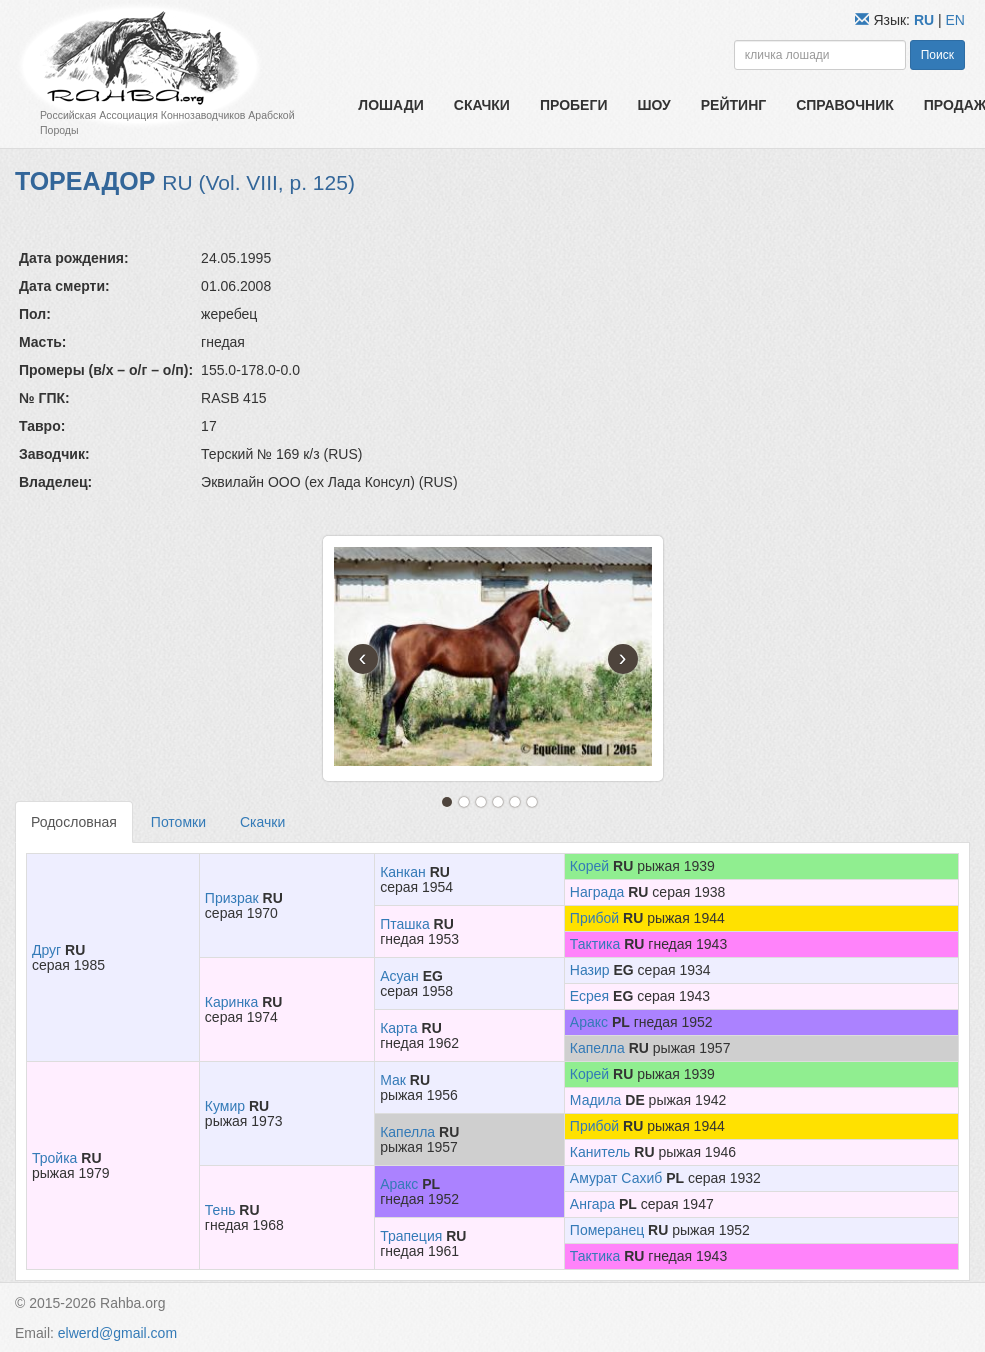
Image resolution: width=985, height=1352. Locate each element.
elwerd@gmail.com (117, 1333)
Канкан (403, 872)
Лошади (390, 105)
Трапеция (411, 1236)
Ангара (592, 1204)
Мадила (596, 1100)
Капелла (597, 1048)
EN (955, 20)
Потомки (178, 822)
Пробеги (574, 105)
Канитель (600, 1152)
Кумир (225, 1106)
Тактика (595, 944)
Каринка (232, 1002)
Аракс (589, 1022)
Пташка (405, 924)
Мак (393, 1080)
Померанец (607, 1230)
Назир (590, 970)
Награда (597, 892)
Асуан (399, 976)
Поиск (937, 55)
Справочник (845, 105)
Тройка (54, 1158)
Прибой (594, 918)
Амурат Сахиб (616, 1178)
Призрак (232, 898)
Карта (398, 1028)
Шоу (653, 105)
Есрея (589, 996)
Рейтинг (733, 105)
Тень (220, 1210)
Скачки (482, 105)
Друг (46, 950)
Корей (589, 866)
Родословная (74, 822)
